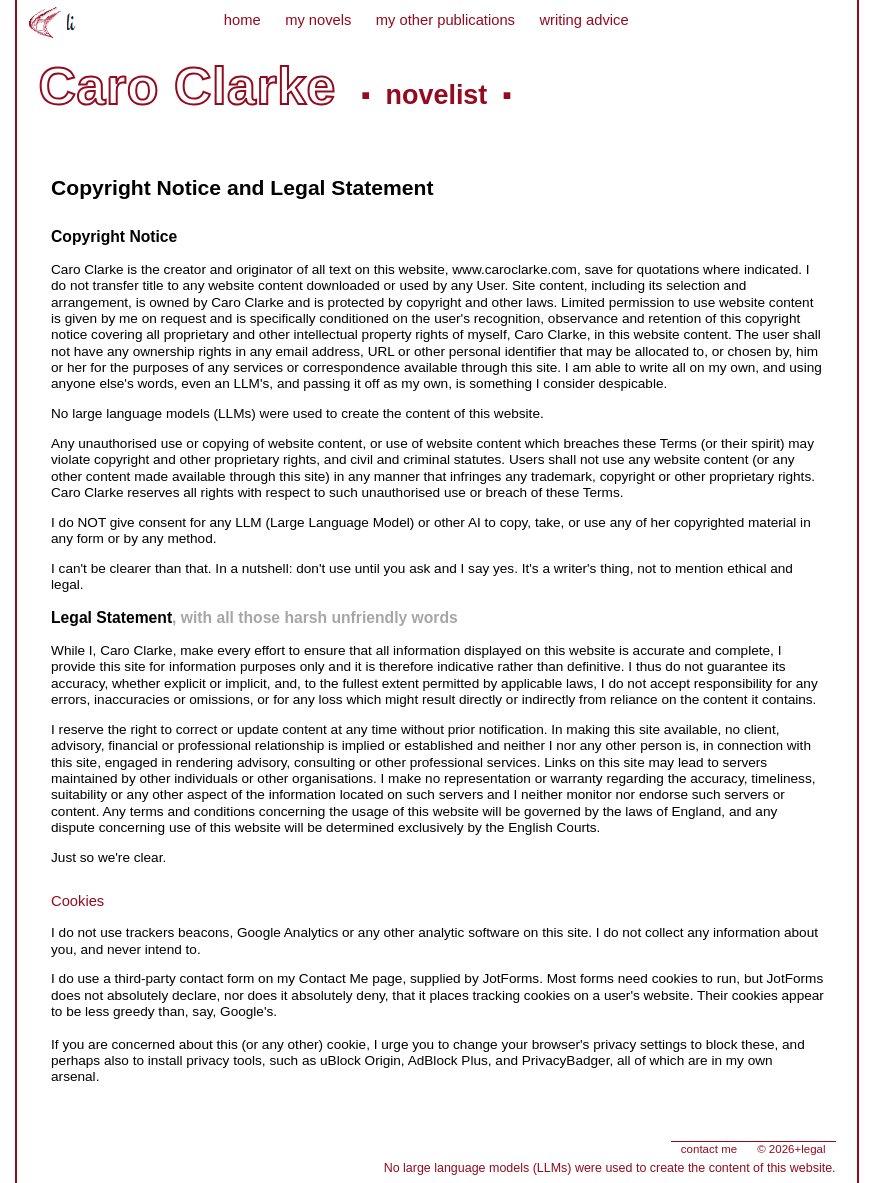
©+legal (791, 1149)
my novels (318, 20)
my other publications (445, 20)
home (242, 20)
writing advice (583, 20)
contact (709, 1149)
